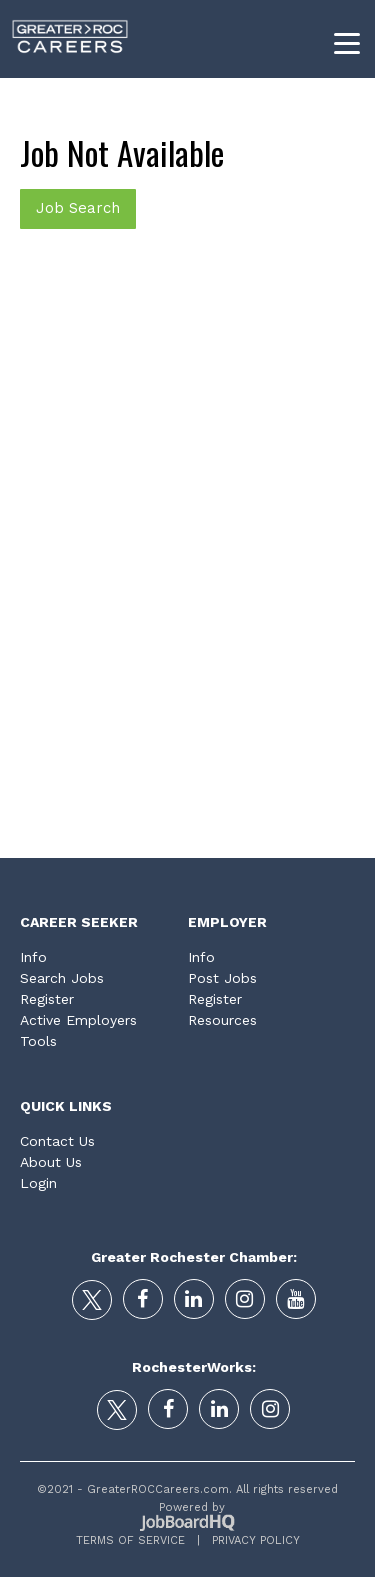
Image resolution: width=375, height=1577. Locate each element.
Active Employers (78, 1020)
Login (38, 1183)
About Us (51, 1162)
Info (33, 957)
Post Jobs (222, 978)
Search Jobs (62, 978)
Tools (38, 1041)
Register (47, 999)
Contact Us (57, 1141)
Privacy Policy (250, 1540)
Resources (222, 1020)
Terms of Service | (138, 1540)
